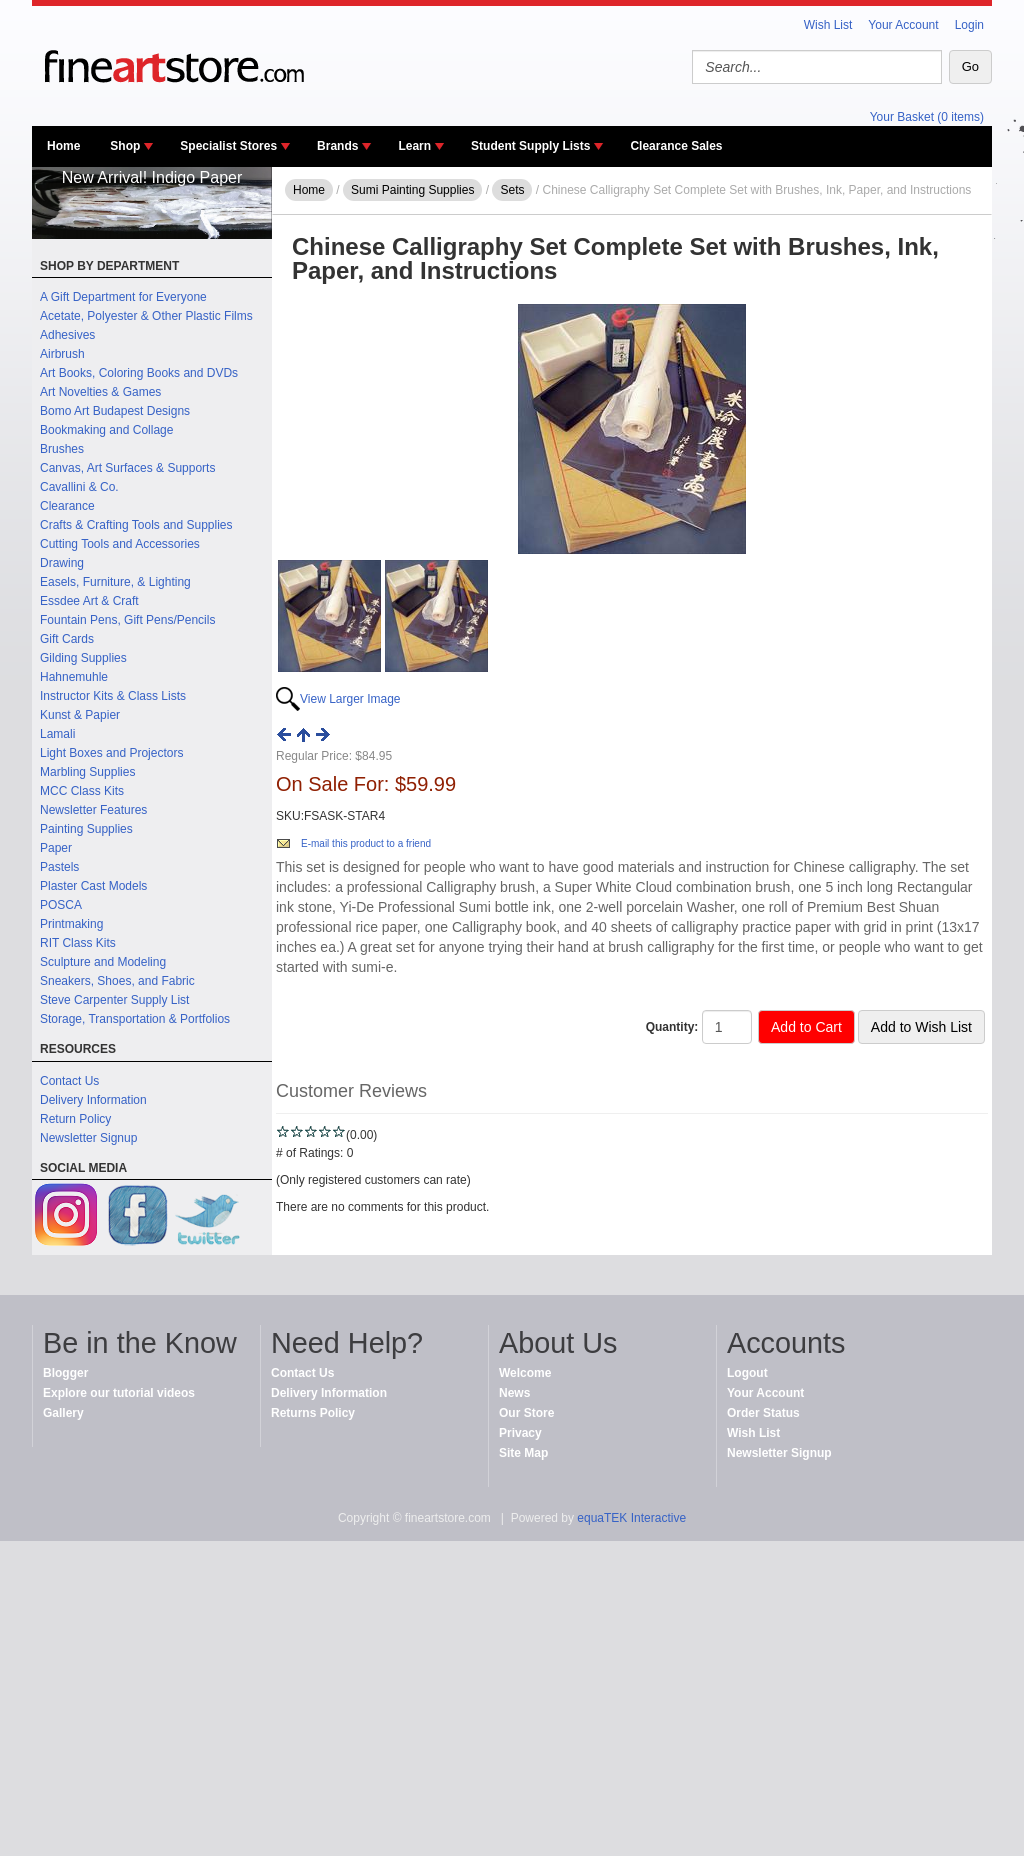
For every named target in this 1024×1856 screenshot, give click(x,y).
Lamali (57, 734)
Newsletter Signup (88, 1138)
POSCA (61, 905)
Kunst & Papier (80, 715)
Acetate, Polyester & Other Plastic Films (146, 316)
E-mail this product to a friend (366, 843)
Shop (125, 146)
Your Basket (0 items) (927, 117)
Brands (337, 146)
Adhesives (67, 335)
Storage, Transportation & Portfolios (135, 1019)
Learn (414, 146)
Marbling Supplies (87, 772)
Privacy (520, 1433)
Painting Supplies (86, 829)
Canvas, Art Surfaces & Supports (127, 468)
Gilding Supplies (83, 658)
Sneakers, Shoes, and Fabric (117, 981)
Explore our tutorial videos (119, 1393)
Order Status (763, 1413)
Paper (56, 848)
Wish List (828, 25)
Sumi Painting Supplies (412, 190)
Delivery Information (93, 1100)
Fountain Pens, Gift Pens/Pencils (127, 620)
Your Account (903, 25)
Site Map (523, 1453)
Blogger (65, 1373)
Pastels (59, 867)
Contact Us (69, 1081)
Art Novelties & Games (100, 392)
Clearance (67, 506)
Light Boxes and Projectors (111, 753)
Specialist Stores (228, 146)
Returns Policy (313, 1413)
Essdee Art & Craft (89, 601)
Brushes (62, 449)
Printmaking (71, 924)
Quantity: (672, 1027)
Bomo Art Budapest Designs (115, 411)
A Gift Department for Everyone (123, 297)
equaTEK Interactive (631, 1518)
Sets (512, 190)
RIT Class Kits (78, 943)
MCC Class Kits (82, 791)
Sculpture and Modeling (103, 962)
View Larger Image (350, 699)
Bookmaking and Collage (106, 430)
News (514, 1393)
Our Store (526, 1413)
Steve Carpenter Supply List (114, 1000)
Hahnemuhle (74, 677)
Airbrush (62, 354)
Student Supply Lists (530, 146)
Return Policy (75, 1119)
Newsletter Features (93, 810)
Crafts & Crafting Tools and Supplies (136, 525)
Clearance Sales (676, 146)
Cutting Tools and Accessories (120, 544)
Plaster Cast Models (93, 886)
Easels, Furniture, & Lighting (115, 582)
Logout (747, 1373)
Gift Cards (67, 639)
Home (63, 146)
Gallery (63, 1413)
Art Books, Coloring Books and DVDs (139, 373)
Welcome (525, 1373)
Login (969, 25)
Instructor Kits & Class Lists (113, 696)
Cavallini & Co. (79, 487)
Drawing (62, 563)
